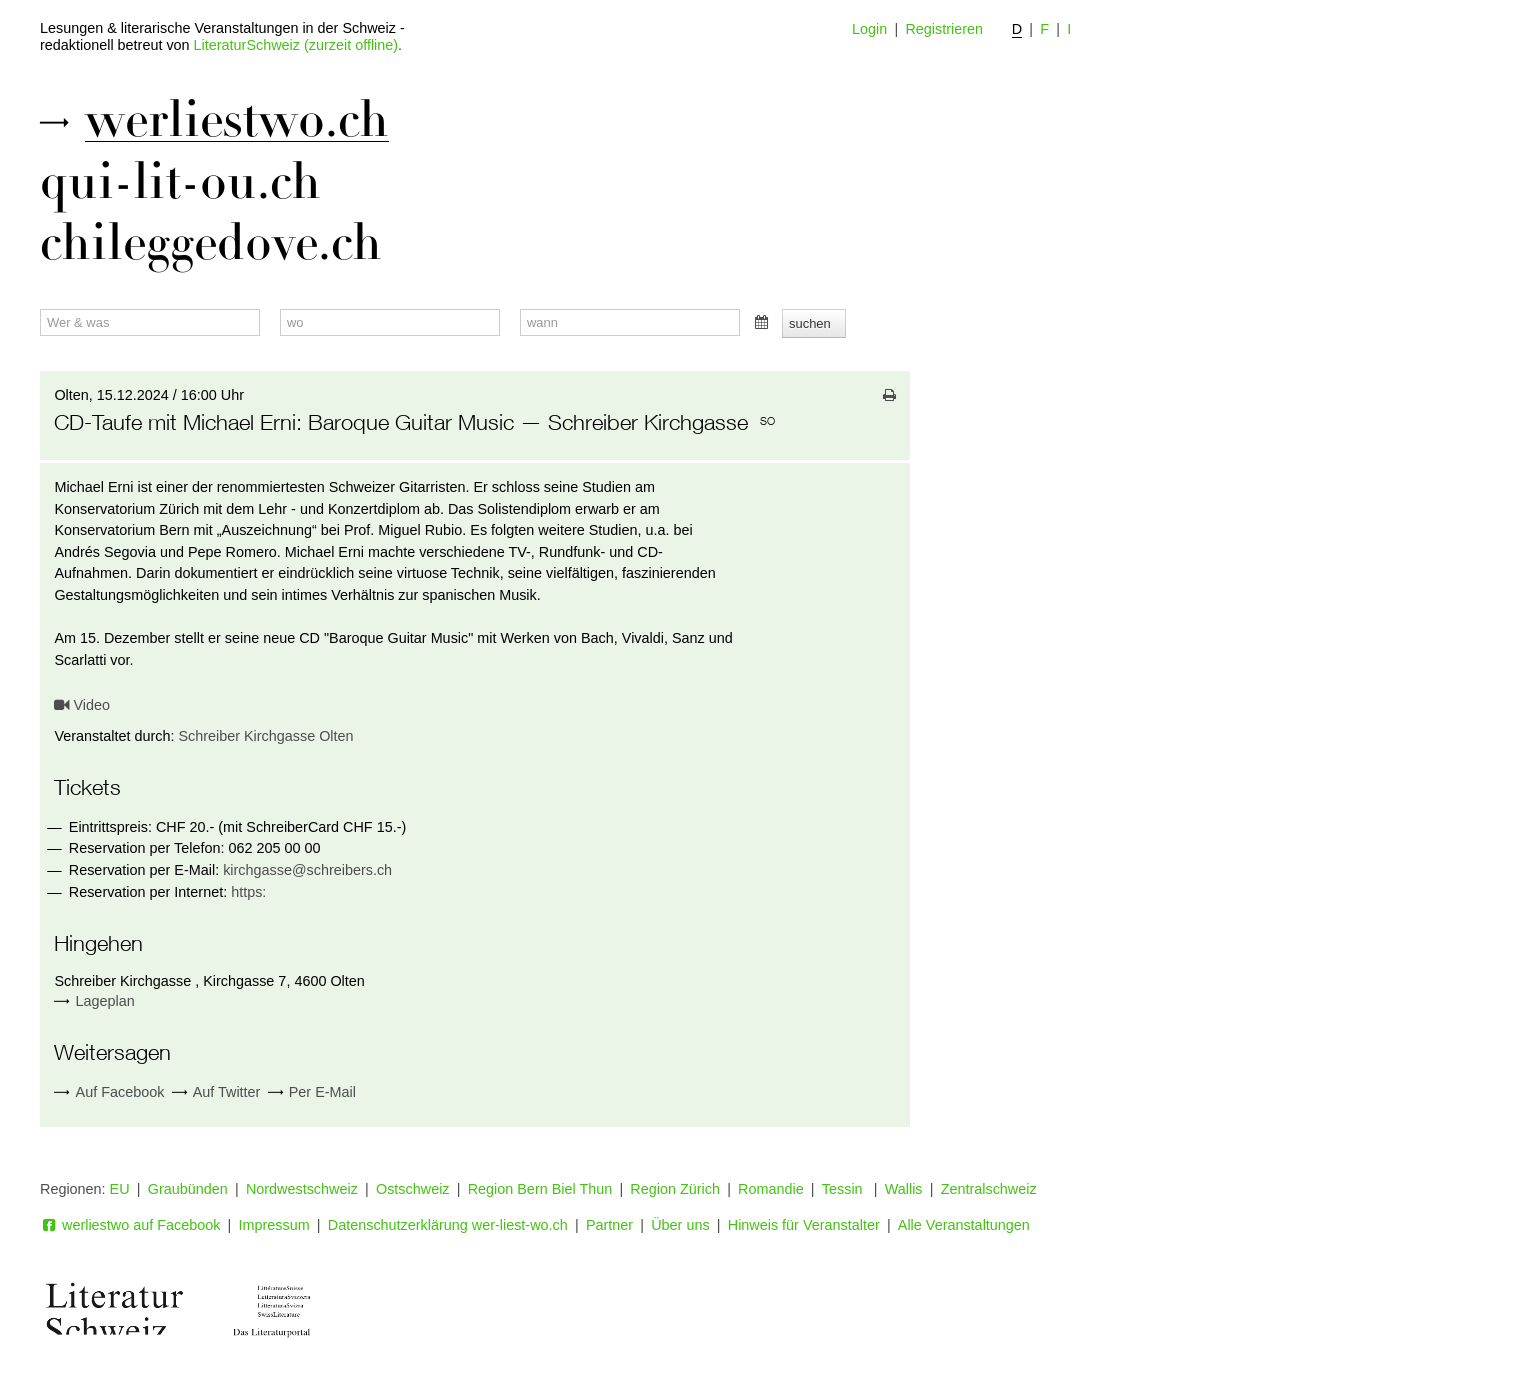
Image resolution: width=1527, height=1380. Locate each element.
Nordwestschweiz (302, 1189)
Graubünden (188, 1189)
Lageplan (105, 1001)
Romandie (771, 1189)
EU (120, 1189)
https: (248, 892)
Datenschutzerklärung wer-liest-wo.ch (448, 1225)
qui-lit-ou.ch (180, 182)
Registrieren (944, 29)
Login (869, 29)
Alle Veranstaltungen (964, 1225)
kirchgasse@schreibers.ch (307, 870)
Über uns (680, 1225)
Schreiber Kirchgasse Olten (265, 736)
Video (82, 705)
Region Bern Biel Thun (540, 1189)
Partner (609, 1225)
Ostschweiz (413, 1189)
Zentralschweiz (989, 1189)
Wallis (904, 1189)
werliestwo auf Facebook (130, 1225)
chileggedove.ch (211, 243)
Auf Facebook (109, 1092)
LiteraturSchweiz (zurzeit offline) (296, 45)
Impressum (274, 1225)
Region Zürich (675, 1189)
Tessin (844, 1189)
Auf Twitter (216, 1092)
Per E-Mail (312, 1092)
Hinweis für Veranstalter (804, 1225)
